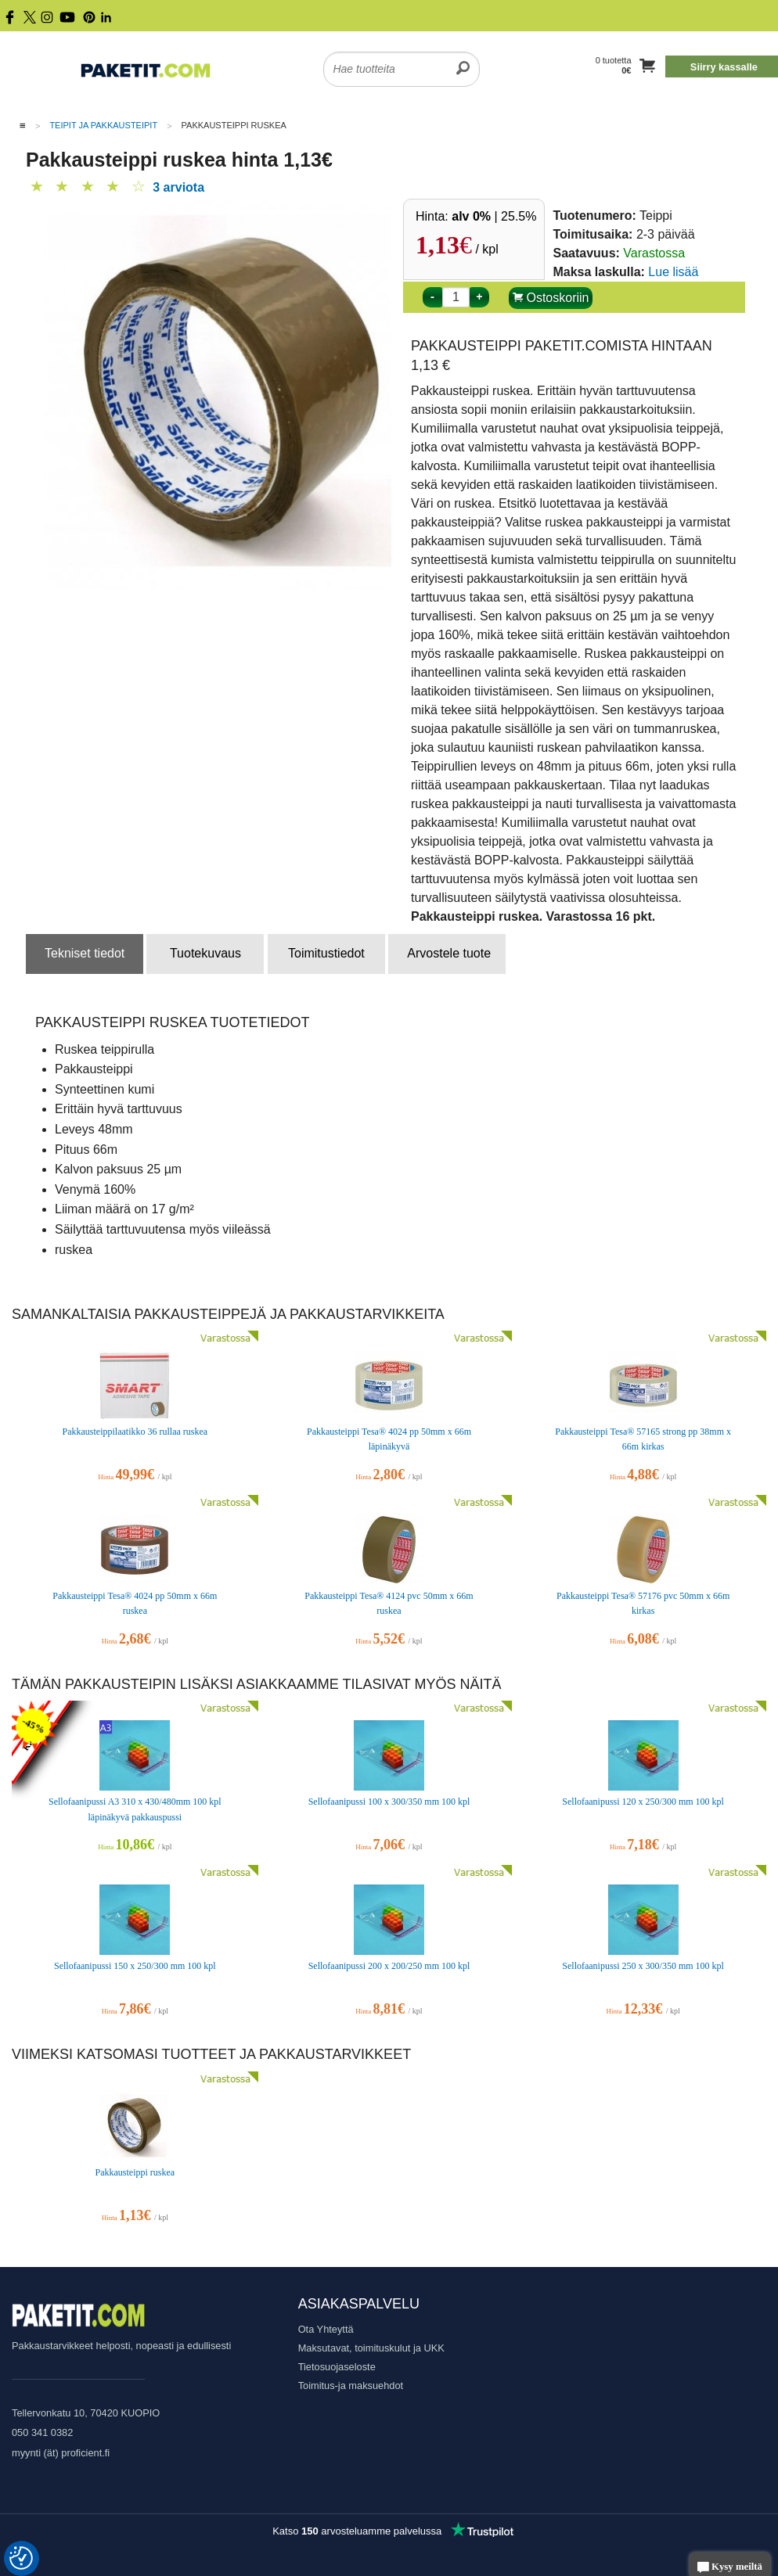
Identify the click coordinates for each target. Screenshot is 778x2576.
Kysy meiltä (729, 2568)
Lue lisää (673, 271)
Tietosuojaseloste (337, 2367)
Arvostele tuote (449, 953)
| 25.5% (494, 216)
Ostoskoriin (551, 297)
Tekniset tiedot (84, 953)
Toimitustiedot (326, 953)
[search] (463, 59)
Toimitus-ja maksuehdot (350, 2385)
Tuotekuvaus (205, 953)
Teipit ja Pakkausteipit (103, 125)
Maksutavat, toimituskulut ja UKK (371, 2348)
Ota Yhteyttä (326, 2329)
